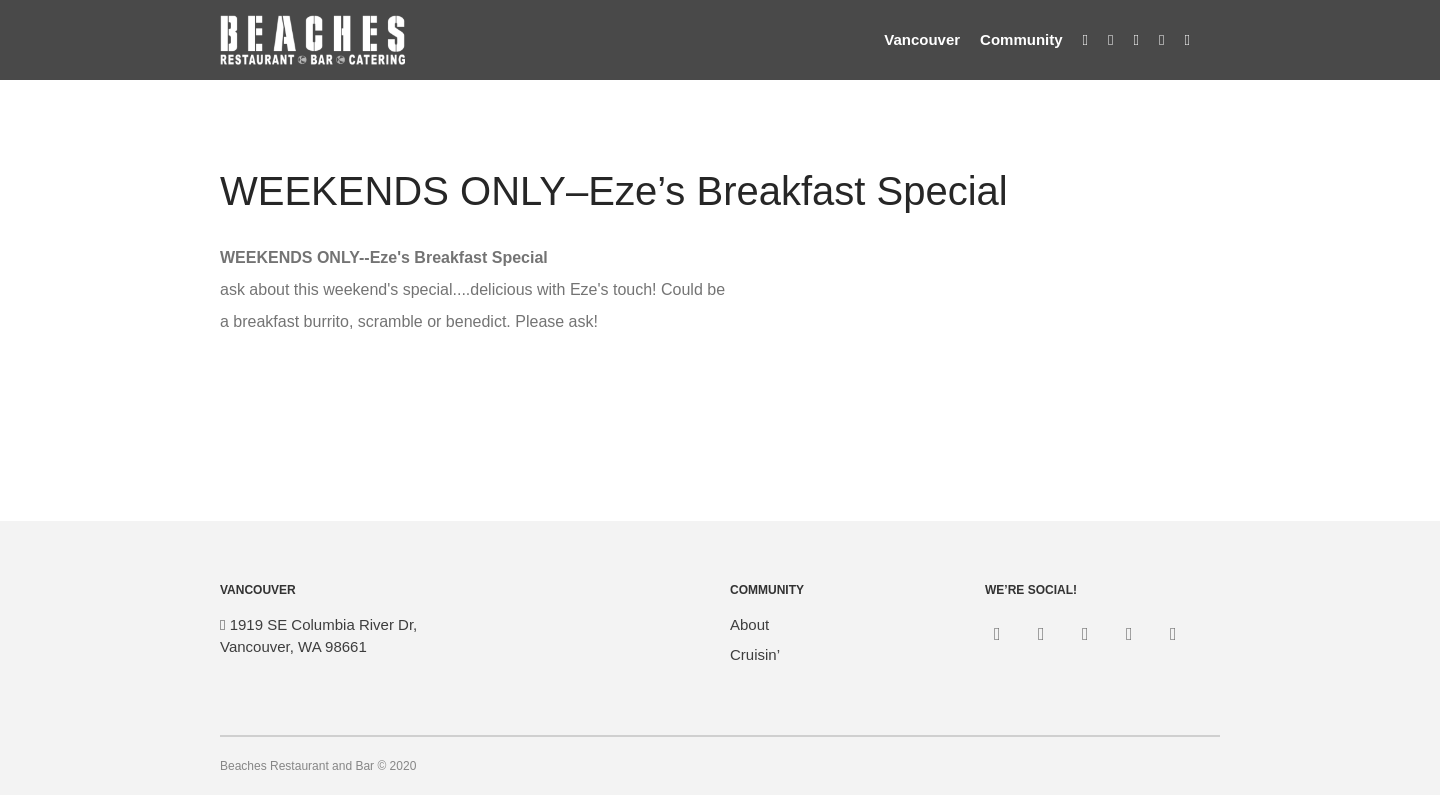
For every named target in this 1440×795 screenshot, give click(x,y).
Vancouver (922, 39)
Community (1021, 39)
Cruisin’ (755, 654)
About (749, 624)
